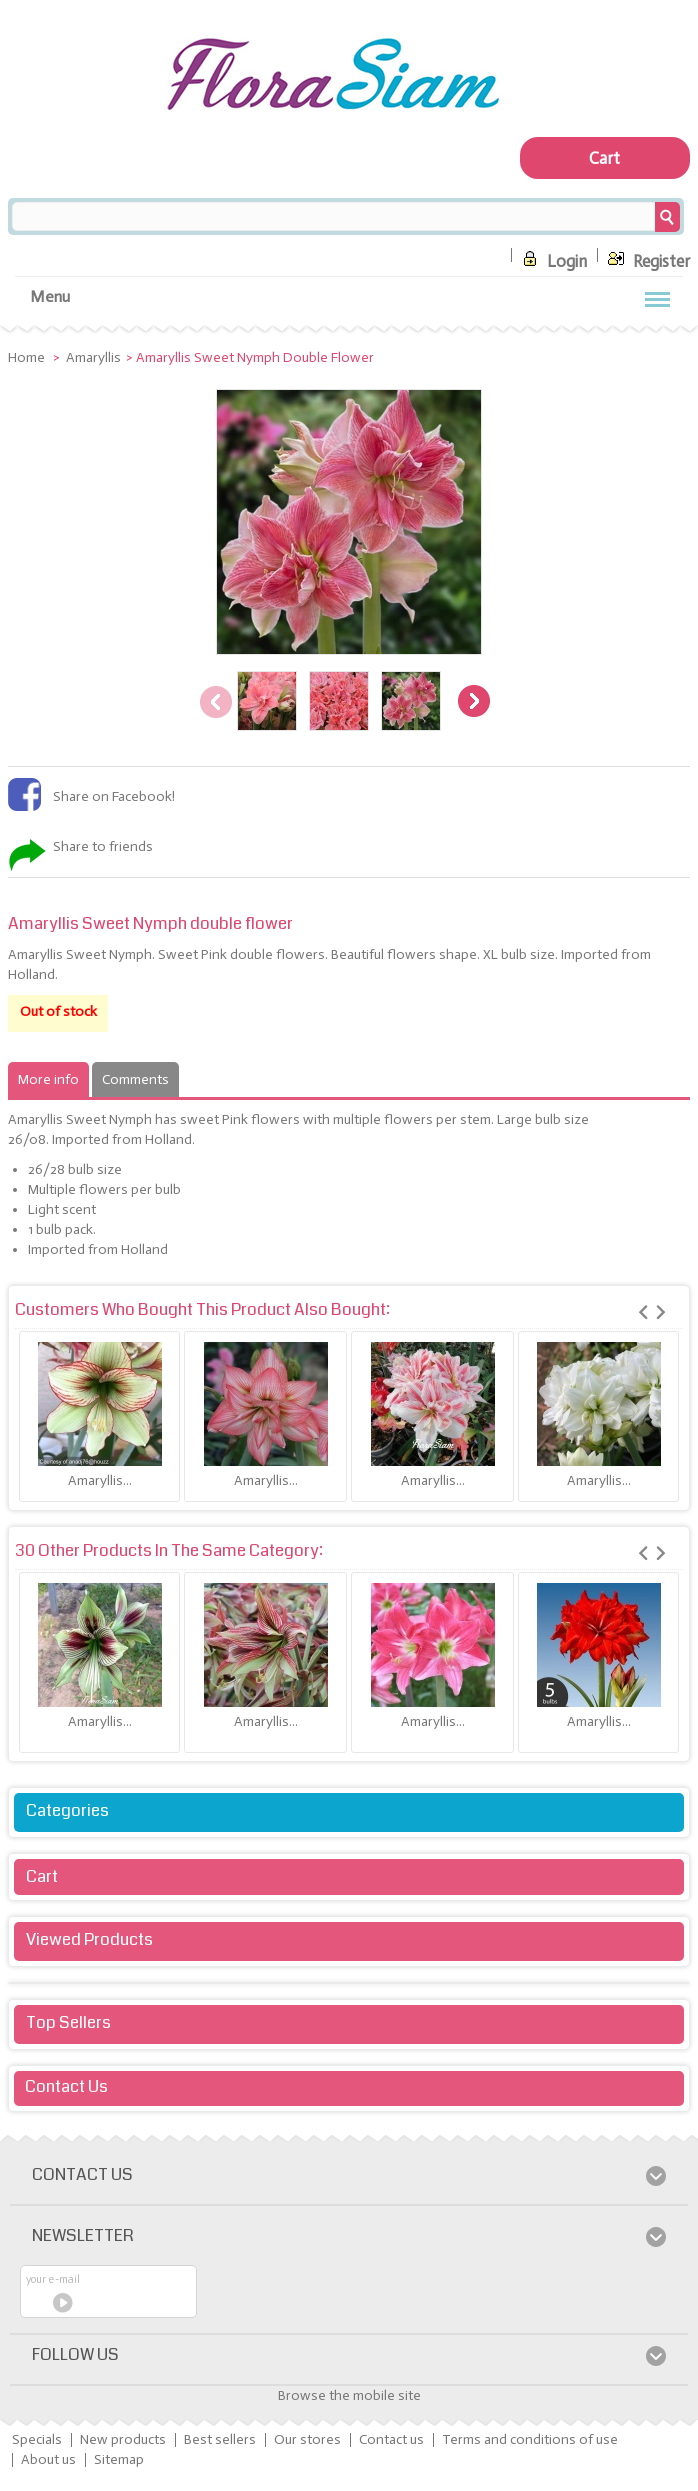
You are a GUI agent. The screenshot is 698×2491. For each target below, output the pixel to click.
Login (552, 258)
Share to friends (103, 846)
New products (123, 2439)
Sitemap (119, 2459)
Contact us (391, 2439)
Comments (135, 1079)
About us (48, 2459)
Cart (42, 1876)
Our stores (307, 2439)
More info (48, 1079)
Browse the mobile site (349, 2395)
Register (646, 258)
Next (474, 702)
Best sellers (220, 2439)
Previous (216, 702)
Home (28, 357)
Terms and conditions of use (530, 2439)
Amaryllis (93, 357)
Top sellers (68, 2022)
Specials (37, 2439)
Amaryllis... (100, 1480)
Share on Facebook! (114, 796)
